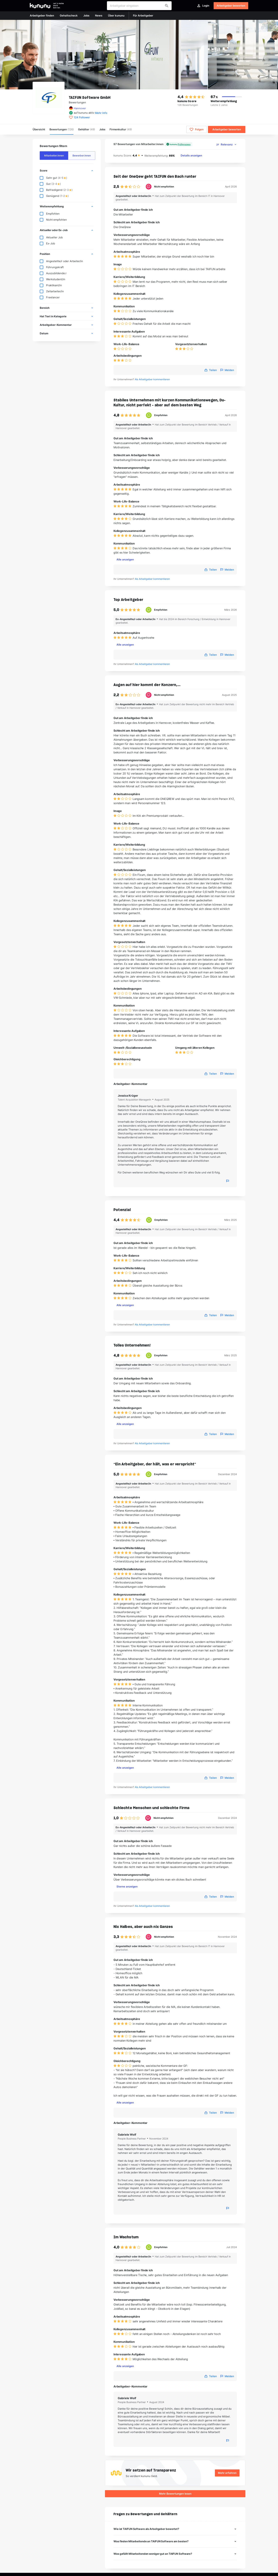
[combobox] (139, 5)
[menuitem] (121, 129)
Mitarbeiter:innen (54, 155)
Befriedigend (56, 190)
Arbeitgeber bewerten (231, 5)
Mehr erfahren (227, 2473)
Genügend (54, 196)
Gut (50, 184)
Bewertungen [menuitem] (61, 129)
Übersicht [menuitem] (39, 129)
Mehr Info (101, 113)
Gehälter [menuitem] (86, 129)
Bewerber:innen (82, 155)
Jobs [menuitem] (102, 129)
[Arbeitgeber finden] (167, 6)
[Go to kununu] (40, 5)
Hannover (80, 108)
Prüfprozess (184, 144)
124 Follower (82, 117)
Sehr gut (53, 178)
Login (203, 6)
